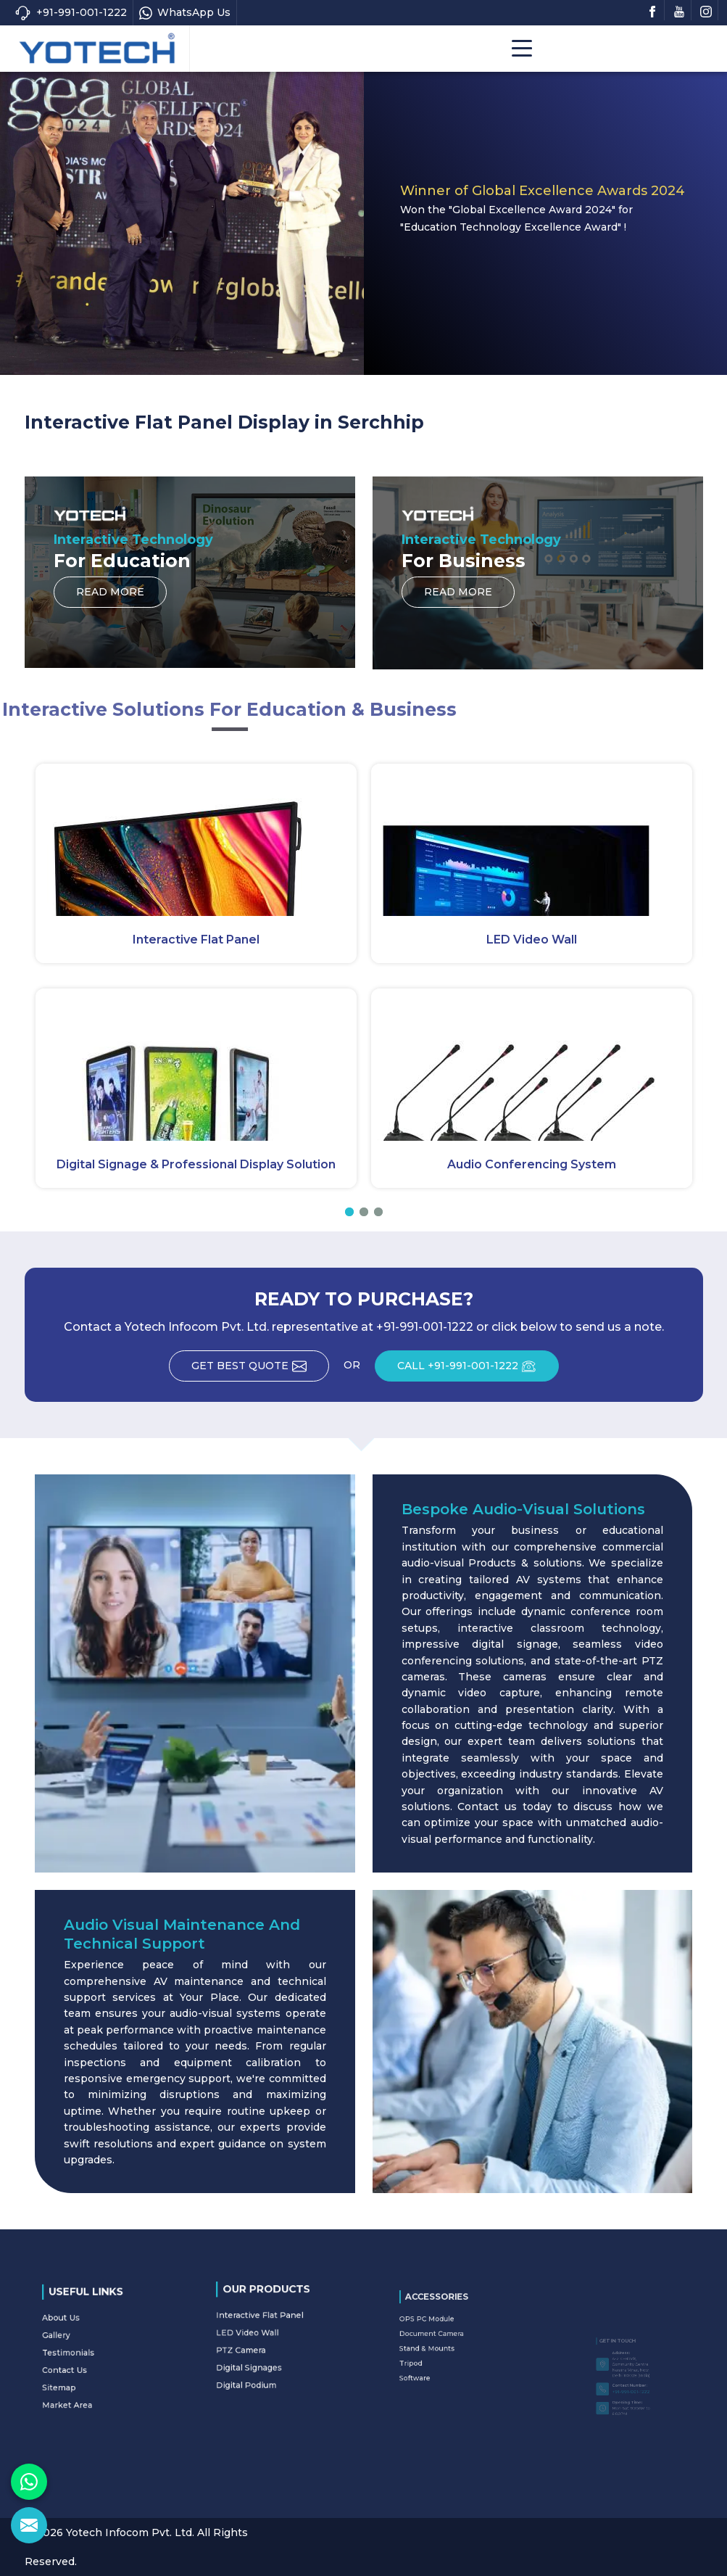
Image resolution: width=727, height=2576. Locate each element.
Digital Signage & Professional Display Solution (196, 1164)
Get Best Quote (260, 1370)
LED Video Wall (531, 939)
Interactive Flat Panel (196, 939)
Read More (110, 596)
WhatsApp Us (184, 13)
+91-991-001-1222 (70, 12)
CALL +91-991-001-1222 (478, 1370)
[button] (349, 1212)
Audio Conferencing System (531, 1164)
